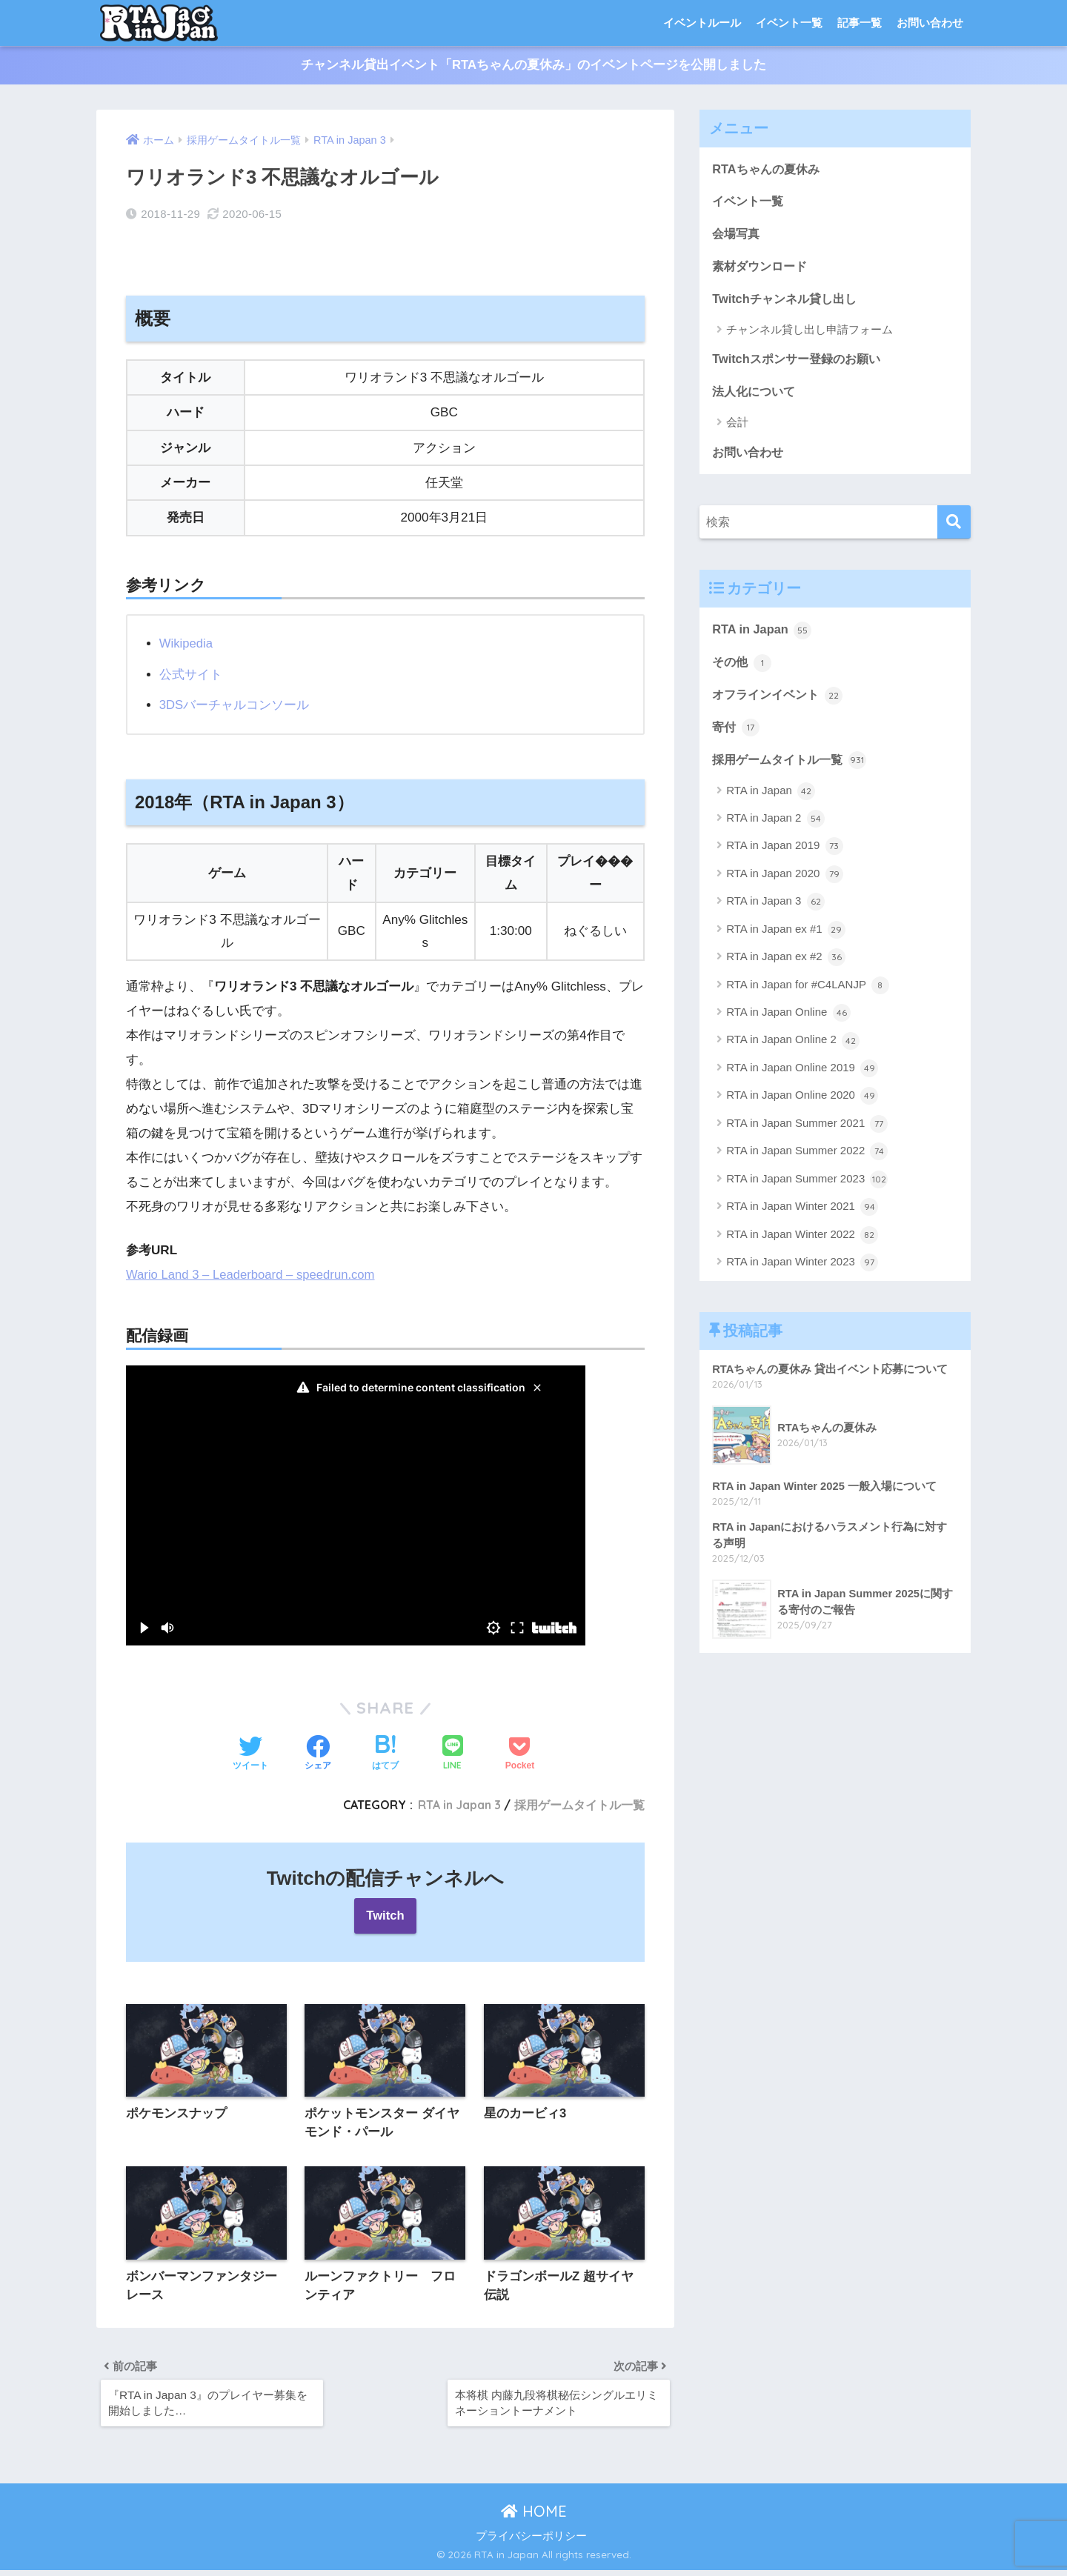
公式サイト (190, 674)
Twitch (385, 1915)
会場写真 (737, 236)
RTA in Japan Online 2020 (802, 1105)
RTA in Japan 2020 (784, 882)
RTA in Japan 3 (456, 1804)
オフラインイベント (780, 702)
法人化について (756, 396)
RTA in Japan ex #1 (785, 938)
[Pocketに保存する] (519, 1754)
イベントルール (702, 22)
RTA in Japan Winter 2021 (802, 1216)
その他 (743, 669)
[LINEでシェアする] (452, 1753)
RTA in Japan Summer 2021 (807, 1132)
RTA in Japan (763, 636)
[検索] (954, 528)
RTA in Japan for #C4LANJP (807, 993)
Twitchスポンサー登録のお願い (800, 363)
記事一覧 (859, 22)
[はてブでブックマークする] (385, 1754)
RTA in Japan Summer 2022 (807, 1160)
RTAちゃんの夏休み (768, 169)
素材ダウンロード (762, 269)
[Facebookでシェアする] (318, 1754)
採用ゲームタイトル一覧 (579, 1804)
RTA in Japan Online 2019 (802, 1077)
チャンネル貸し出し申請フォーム (809, 333)
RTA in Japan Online (788, 1022)
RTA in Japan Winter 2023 (802, 1271)
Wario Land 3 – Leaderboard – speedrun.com (254, 1274)
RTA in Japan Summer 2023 (807, 1188)
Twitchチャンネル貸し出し (788, 302)
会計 (737, 427)
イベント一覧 (789, 22)
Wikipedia (186, 643)
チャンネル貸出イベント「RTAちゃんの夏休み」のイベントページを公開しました (534, 66)
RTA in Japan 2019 (784, 855)
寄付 (736, 735)
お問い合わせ (930, 22)
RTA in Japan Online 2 (793, 1049)
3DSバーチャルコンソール (234, 705)
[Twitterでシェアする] (250, 1754)
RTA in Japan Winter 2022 (802, 1243)
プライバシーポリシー (531, 2543)
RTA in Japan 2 (775, 827)
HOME (534, 2517)
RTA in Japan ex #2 (785, 966)
